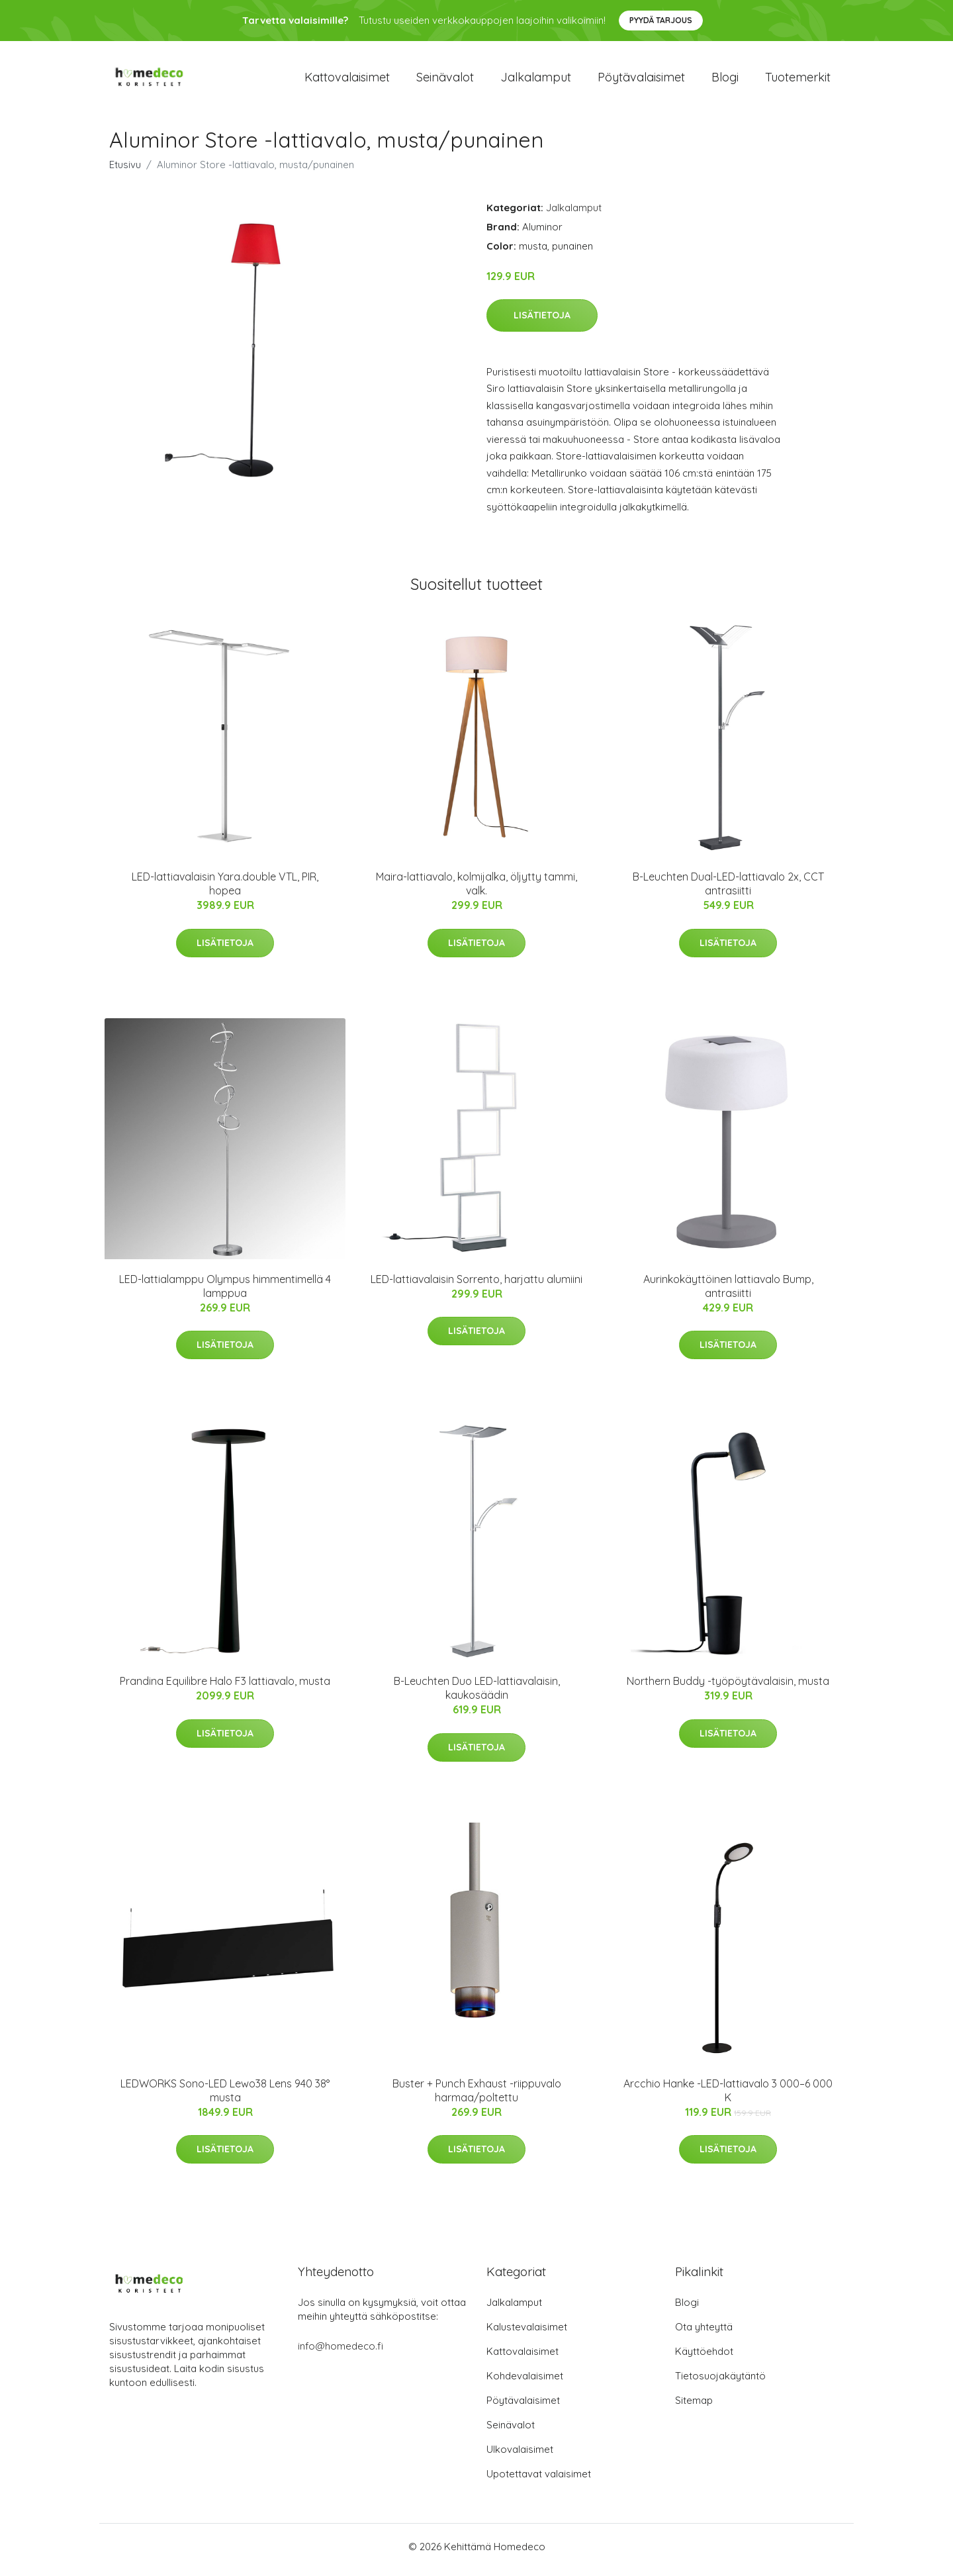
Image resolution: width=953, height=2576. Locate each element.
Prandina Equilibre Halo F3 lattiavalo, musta (225, 1688)
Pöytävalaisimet (641, 80)
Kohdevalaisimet (524, 2382)
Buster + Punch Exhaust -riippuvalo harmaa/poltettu (476, 2097)
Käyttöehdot (704, 2358)
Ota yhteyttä (704, 2333)
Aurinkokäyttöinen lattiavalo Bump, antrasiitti (728, 1292)
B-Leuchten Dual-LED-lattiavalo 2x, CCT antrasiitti (728, 890)
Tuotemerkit (798, 80)
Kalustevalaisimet (526, 2333)
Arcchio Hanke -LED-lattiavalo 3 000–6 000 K (728, 2097)
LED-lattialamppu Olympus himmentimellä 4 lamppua (225, 1292)
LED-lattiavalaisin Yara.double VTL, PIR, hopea (225, 890)
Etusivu (125, 171)
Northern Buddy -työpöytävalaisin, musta (728, 1688)
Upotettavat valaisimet (538, 2480)
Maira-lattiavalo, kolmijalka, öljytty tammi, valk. (476, 890)
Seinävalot (445, 80)
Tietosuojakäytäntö (720, 2382)
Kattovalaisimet (347, 80)
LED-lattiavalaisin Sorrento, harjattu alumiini (476, 1285)
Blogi (725, 80)
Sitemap (694, 2407)
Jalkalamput (535, 80)
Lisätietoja (542, 322)
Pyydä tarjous (660, 20)
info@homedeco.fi (340, 2352)
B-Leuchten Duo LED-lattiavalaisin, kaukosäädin (477, 1695)
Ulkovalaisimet (519, 2456)
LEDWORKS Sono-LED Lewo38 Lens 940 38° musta (225, 2097)
